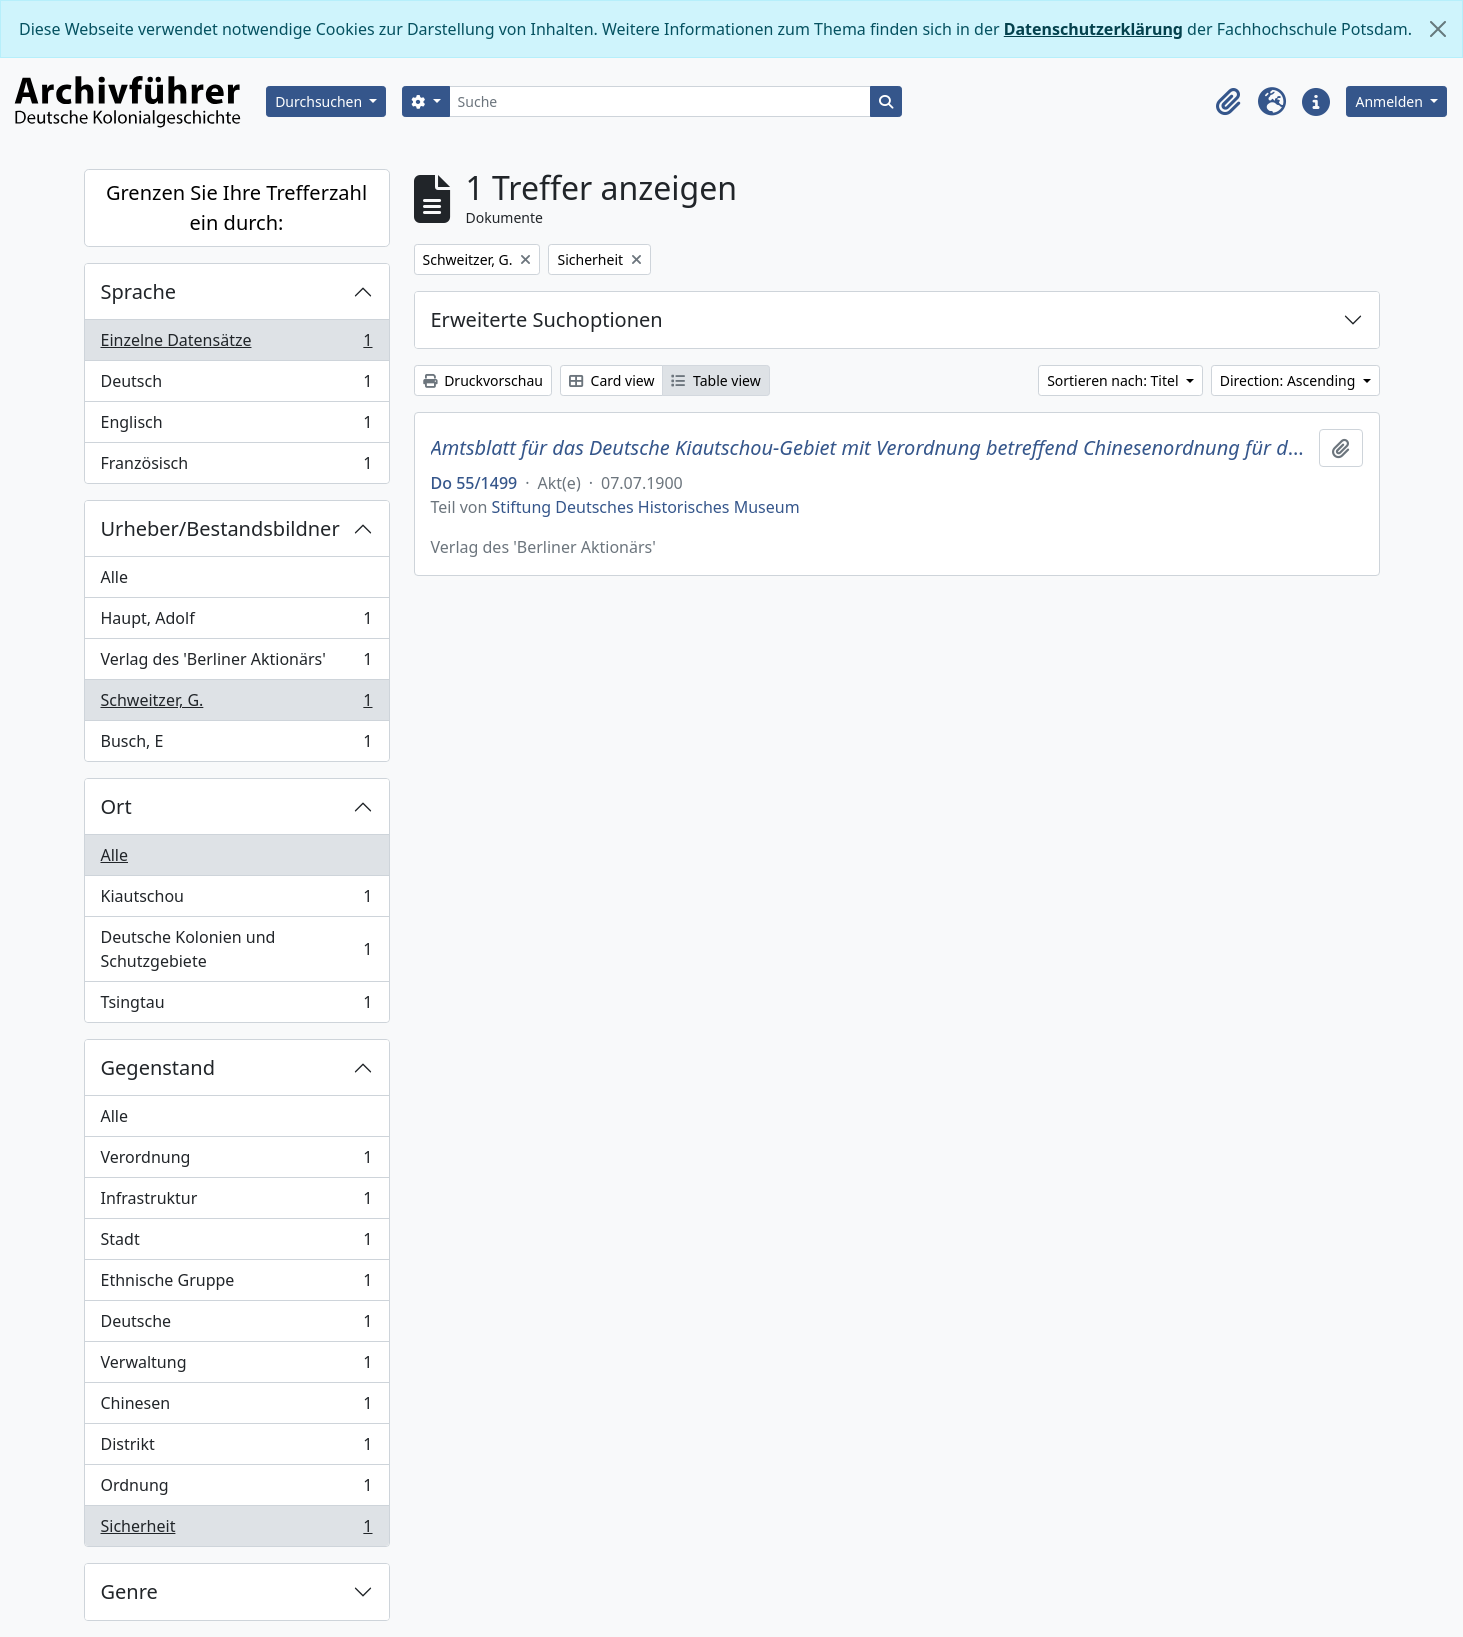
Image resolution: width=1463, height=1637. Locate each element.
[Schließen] (1438, 29)
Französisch (236, 467)
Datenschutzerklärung (1093, 29)
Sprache (139, 291)
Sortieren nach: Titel (1114, 380)
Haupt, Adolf (236, 622)
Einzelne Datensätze (236, 344)
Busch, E (236, 745)
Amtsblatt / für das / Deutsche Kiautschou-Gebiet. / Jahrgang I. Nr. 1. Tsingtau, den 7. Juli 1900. (871, 448)
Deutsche (236, 1325)
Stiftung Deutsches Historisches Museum (646, 507)
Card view (611, 380)
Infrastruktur (236, 1202)
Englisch (236, 426)
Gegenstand (158, 1067)
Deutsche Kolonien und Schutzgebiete (236, 949)
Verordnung (236, 1161)
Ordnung (236, 1489)
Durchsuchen (320, 101)
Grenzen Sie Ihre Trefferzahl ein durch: (236, 207)
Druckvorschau (483, 380)
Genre (129, 1591)
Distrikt (236, 1448)
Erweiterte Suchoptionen (547, 319)
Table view (715, 380)
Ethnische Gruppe (236, 1284)
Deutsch (236, 385)
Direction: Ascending (1289, 380)
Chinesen (236, 1407)
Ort (116, 806)
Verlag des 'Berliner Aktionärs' (236, 663)
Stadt (236, 1243)
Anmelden (1390, 101)
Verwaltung (236, 1366)
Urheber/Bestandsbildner (220, 528)
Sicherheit (236, 1530)
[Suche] (660, 101)
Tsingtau (236, 1006)
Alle (115, 577)
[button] (1228, 102)
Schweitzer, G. (236, 704)
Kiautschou (236, 900)
